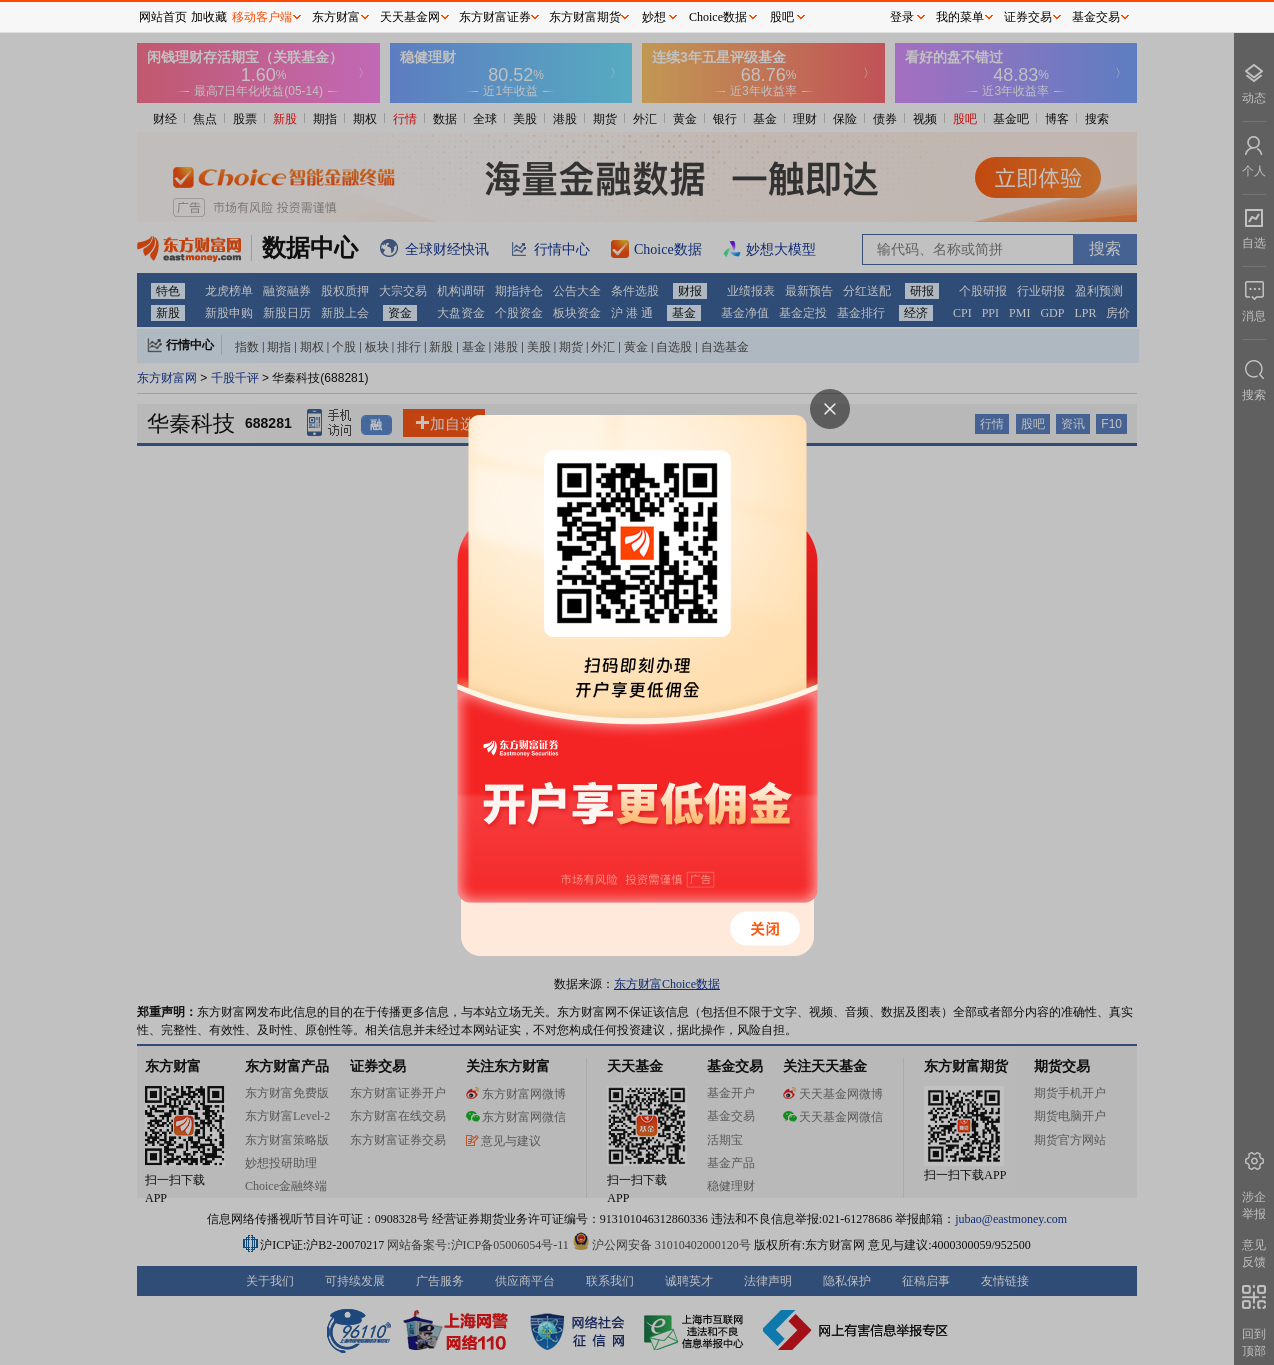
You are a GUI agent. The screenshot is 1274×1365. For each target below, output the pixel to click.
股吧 (782, 17)
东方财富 (336, 17)
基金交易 (1096, 17)
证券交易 (1028, 17)
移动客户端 (262, 17)
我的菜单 (960, 17)
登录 (902, 17)
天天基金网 (410, 17)
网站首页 (163, 17)
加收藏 (209, 17)
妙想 (654, 17)
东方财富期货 (585, 17)
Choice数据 (718, 17)
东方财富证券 (495, 17)
